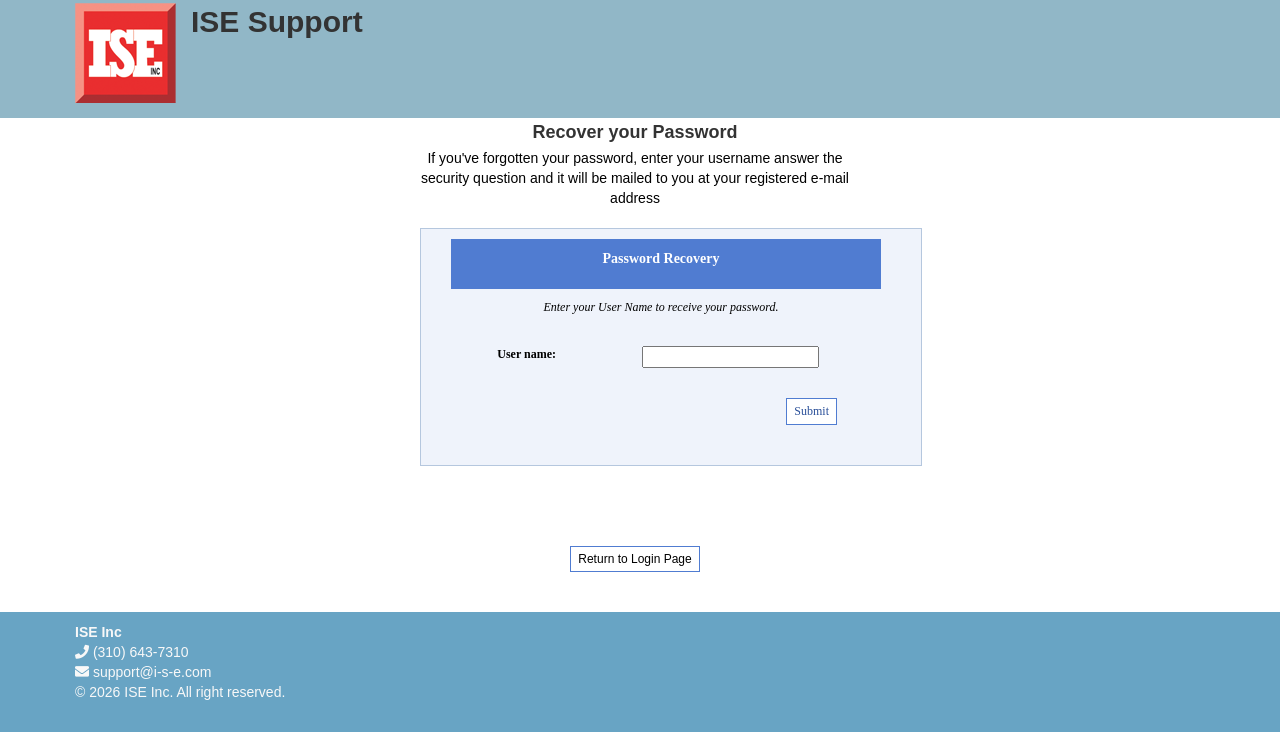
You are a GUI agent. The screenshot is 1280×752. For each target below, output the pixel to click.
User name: (526, 354)
